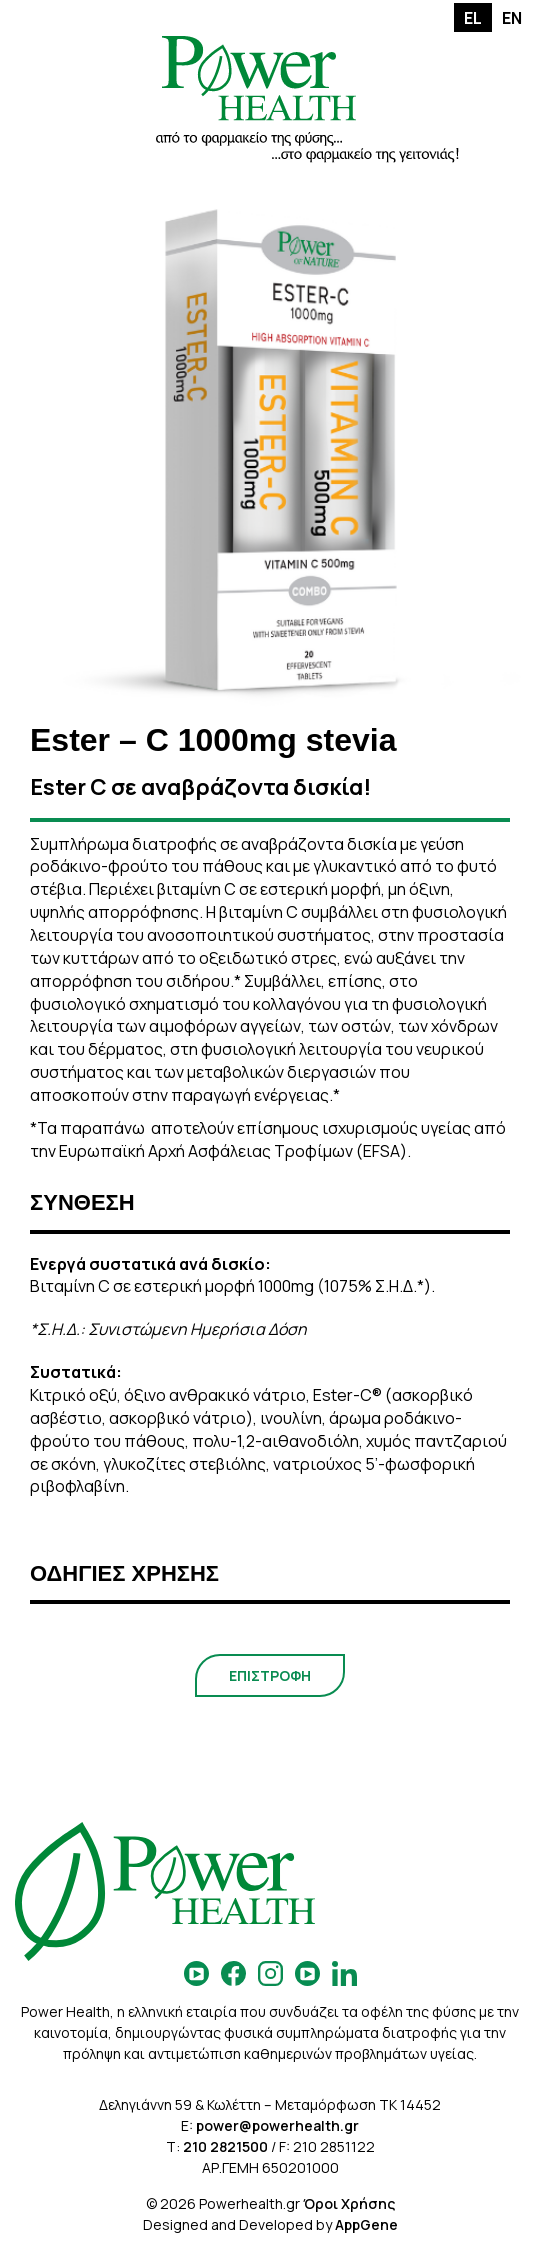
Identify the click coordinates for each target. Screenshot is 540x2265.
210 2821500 (225, 2146)
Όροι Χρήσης (349, 2203)
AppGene (366, 2224)
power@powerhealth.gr (277, 2125)
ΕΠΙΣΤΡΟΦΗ (270, 1675)
